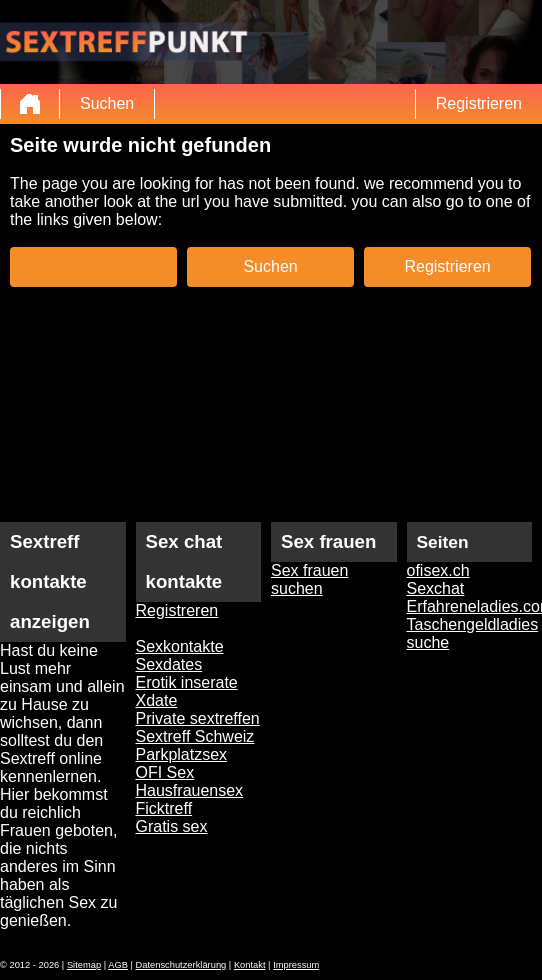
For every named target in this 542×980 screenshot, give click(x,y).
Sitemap (84, 965)
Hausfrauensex (190, 790)
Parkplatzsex (182, 754)
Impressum (296, 965)
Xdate (157, 700)
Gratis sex (172, 826)
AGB (118, 965)
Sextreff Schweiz (195, 736)
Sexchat (436, 588)
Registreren (177, 610)
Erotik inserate (187, 682)
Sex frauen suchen (309, 579)
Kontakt (250, 965)
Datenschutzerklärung (181, 965)
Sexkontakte (180, 646)
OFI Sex (165, 772)
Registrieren (479, 103)
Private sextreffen (198, 718)
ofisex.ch (438, 570)
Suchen (107, 103)
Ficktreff (164, 808)
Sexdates (169, 664)
